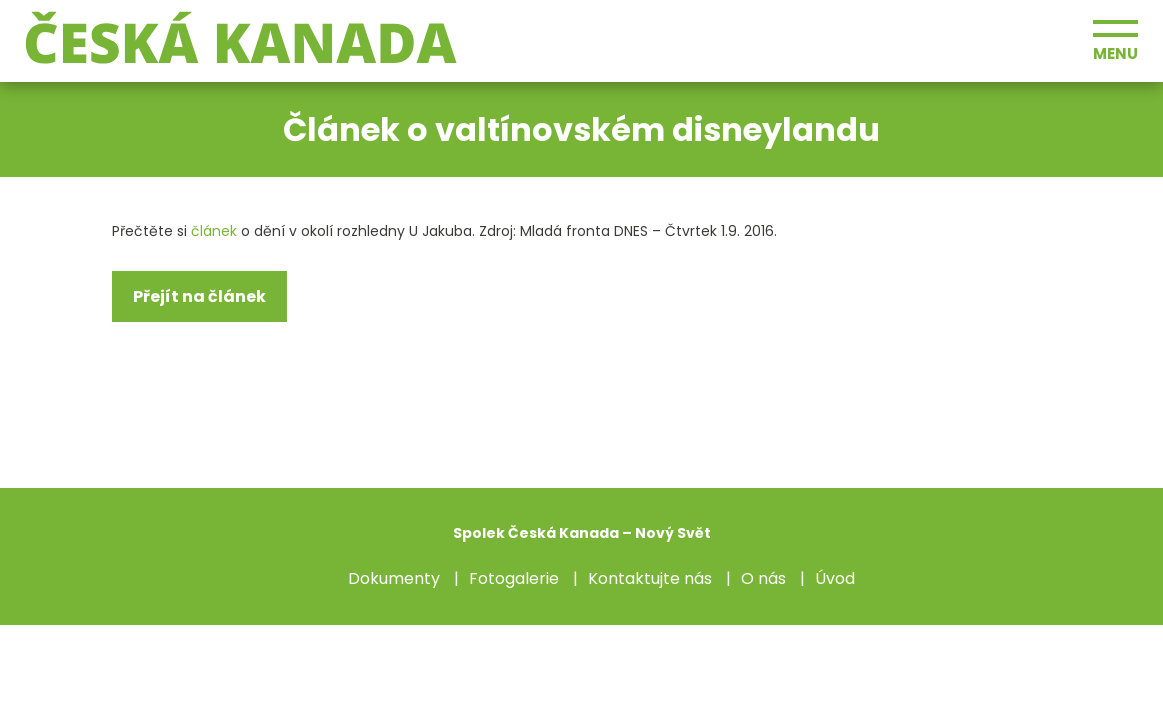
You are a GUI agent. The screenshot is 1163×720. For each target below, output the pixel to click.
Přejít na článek (199, 296)
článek (214, 231)
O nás (763, 578)
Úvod (835, 578)
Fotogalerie (514, 578)
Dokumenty (394, 578)
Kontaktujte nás (650, 578)
